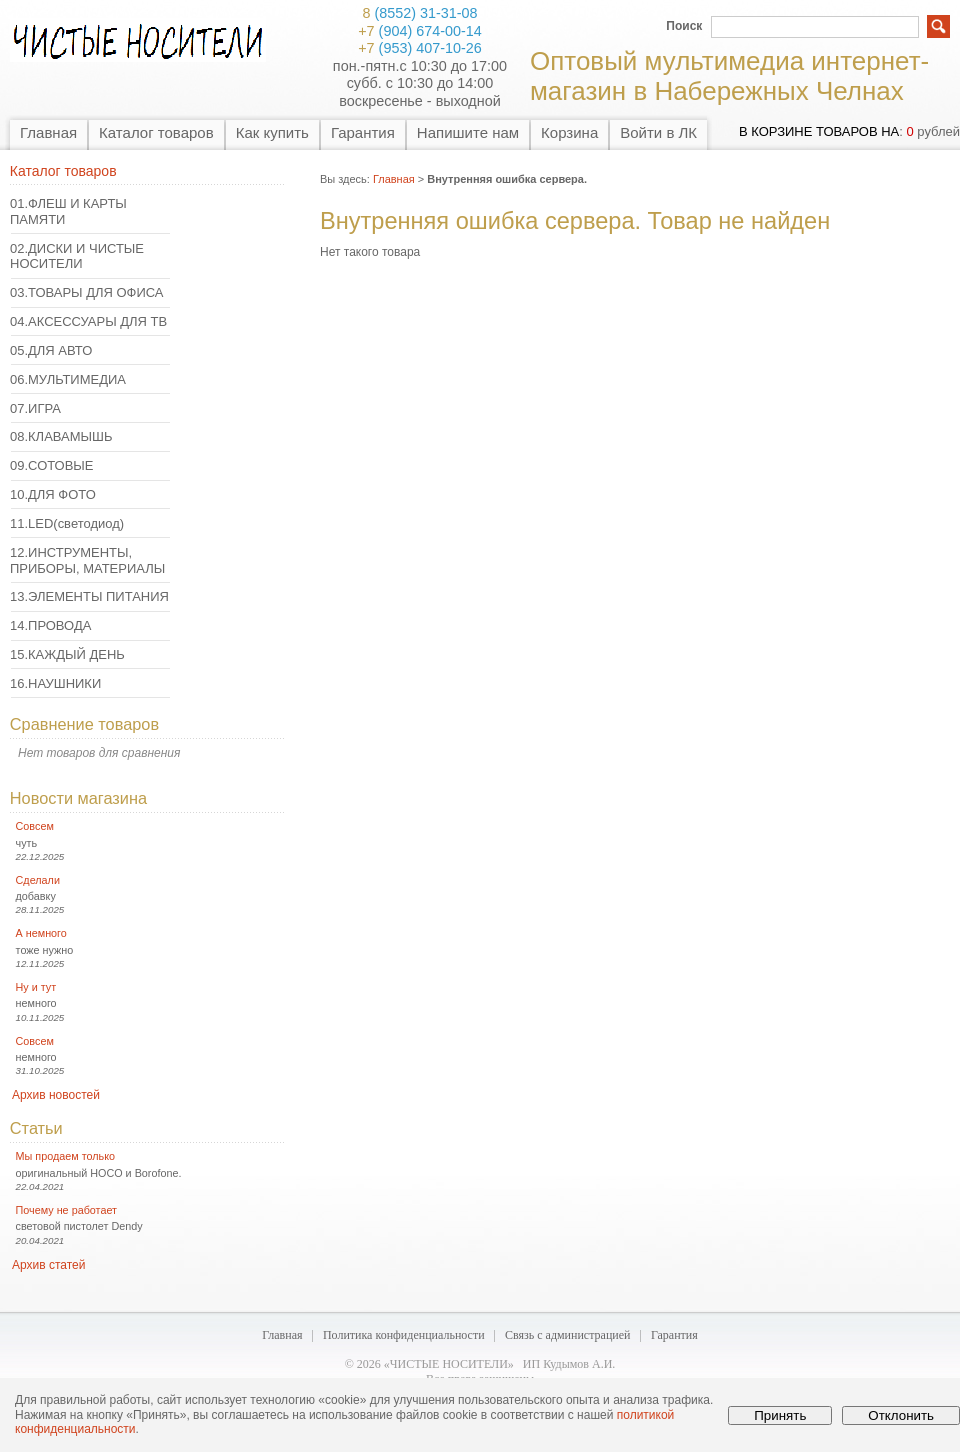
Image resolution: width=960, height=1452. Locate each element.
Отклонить (901, 1415)
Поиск (684, 26)
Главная (48, 132)
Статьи (36, 1128)
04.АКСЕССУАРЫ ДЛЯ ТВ (88, 321)
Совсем (35, 826)
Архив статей (48, 1265)
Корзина (569, 132)
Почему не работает (66, 1210)
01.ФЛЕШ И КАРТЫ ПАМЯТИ (68, 211)
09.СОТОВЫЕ (52, 465)
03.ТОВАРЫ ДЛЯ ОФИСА (87, 292)
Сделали (38, 880)
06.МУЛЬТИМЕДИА (68, 379)
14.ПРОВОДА (50, 625)
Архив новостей (56, 1095)
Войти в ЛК (658, 132)
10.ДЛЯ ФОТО (53, 494)
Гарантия (363, 132)
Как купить (272, 132)
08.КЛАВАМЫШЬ (61, 436)
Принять (780, 1415)
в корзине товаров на (819, 131)
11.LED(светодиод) (67, 523)
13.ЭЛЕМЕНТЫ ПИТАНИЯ (89, 596)
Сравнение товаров (84, 724)
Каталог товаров (156, 132)
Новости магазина (78, 798)
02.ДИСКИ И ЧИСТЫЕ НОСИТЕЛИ (77, 256)
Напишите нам (468, 132)
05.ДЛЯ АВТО (51, 350)
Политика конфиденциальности (404, 1335)
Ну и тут (36, 987)
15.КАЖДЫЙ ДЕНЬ (67, 654)
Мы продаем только (65, 1156)
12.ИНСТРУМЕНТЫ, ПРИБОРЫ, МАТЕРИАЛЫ (87, 560)
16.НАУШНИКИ (55, 683)
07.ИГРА (35, 408)
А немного (41, 933)
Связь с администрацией (568, 1335)
